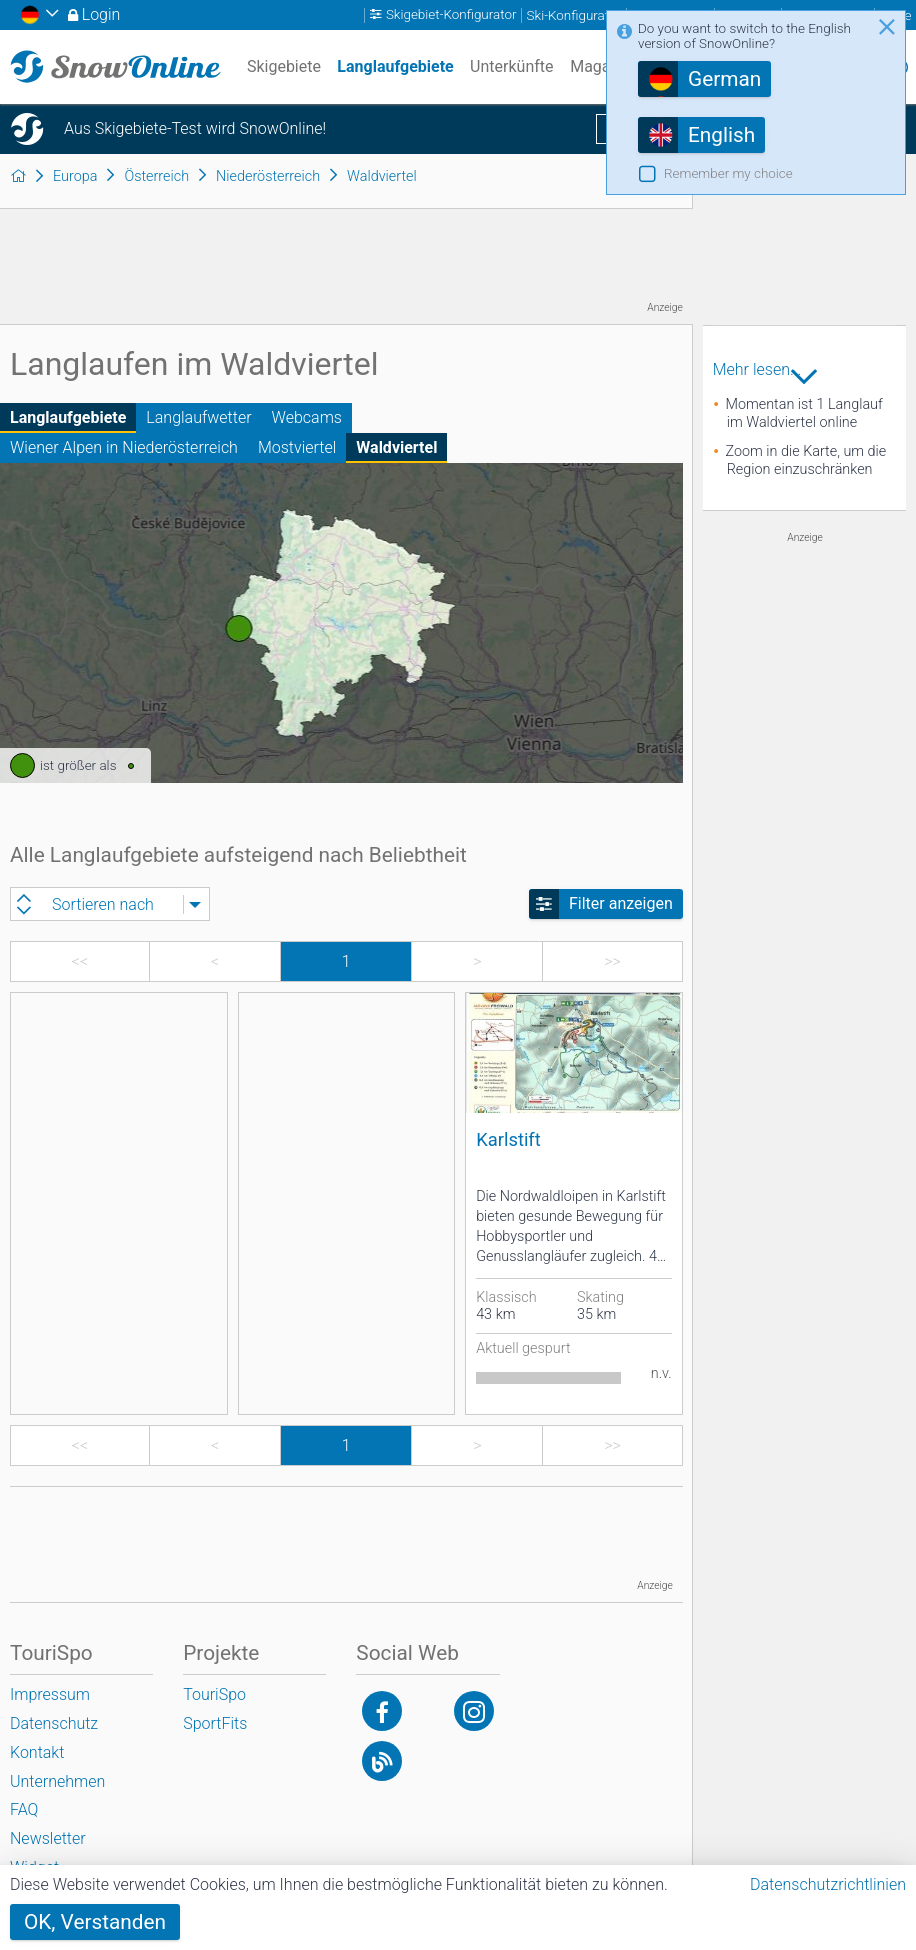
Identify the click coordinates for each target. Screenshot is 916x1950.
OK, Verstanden (95, 1922)
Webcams (307, 417)
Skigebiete (284, 66)
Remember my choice (728, 173)
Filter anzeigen (621, 903)
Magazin (600, 66)
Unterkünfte (511, 66)
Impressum (50, 1694)
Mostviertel (297, 447)
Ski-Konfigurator (574, 15)
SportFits (215, 1723)
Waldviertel (396, 447)
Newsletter (48, 1838)
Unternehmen (57, 1781)
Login (101, 14)
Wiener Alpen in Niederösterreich (124, 447)
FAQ (24, 1809)
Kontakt (37, 1752)
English (721, 135)
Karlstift (508, 1139)
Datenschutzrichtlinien (828, 1884)
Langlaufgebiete (68, 417)
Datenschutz (54, 1723)
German (724, 79)
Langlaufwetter (198, 417)
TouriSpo (214, 1694)
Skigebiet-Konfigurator (451, 15)
